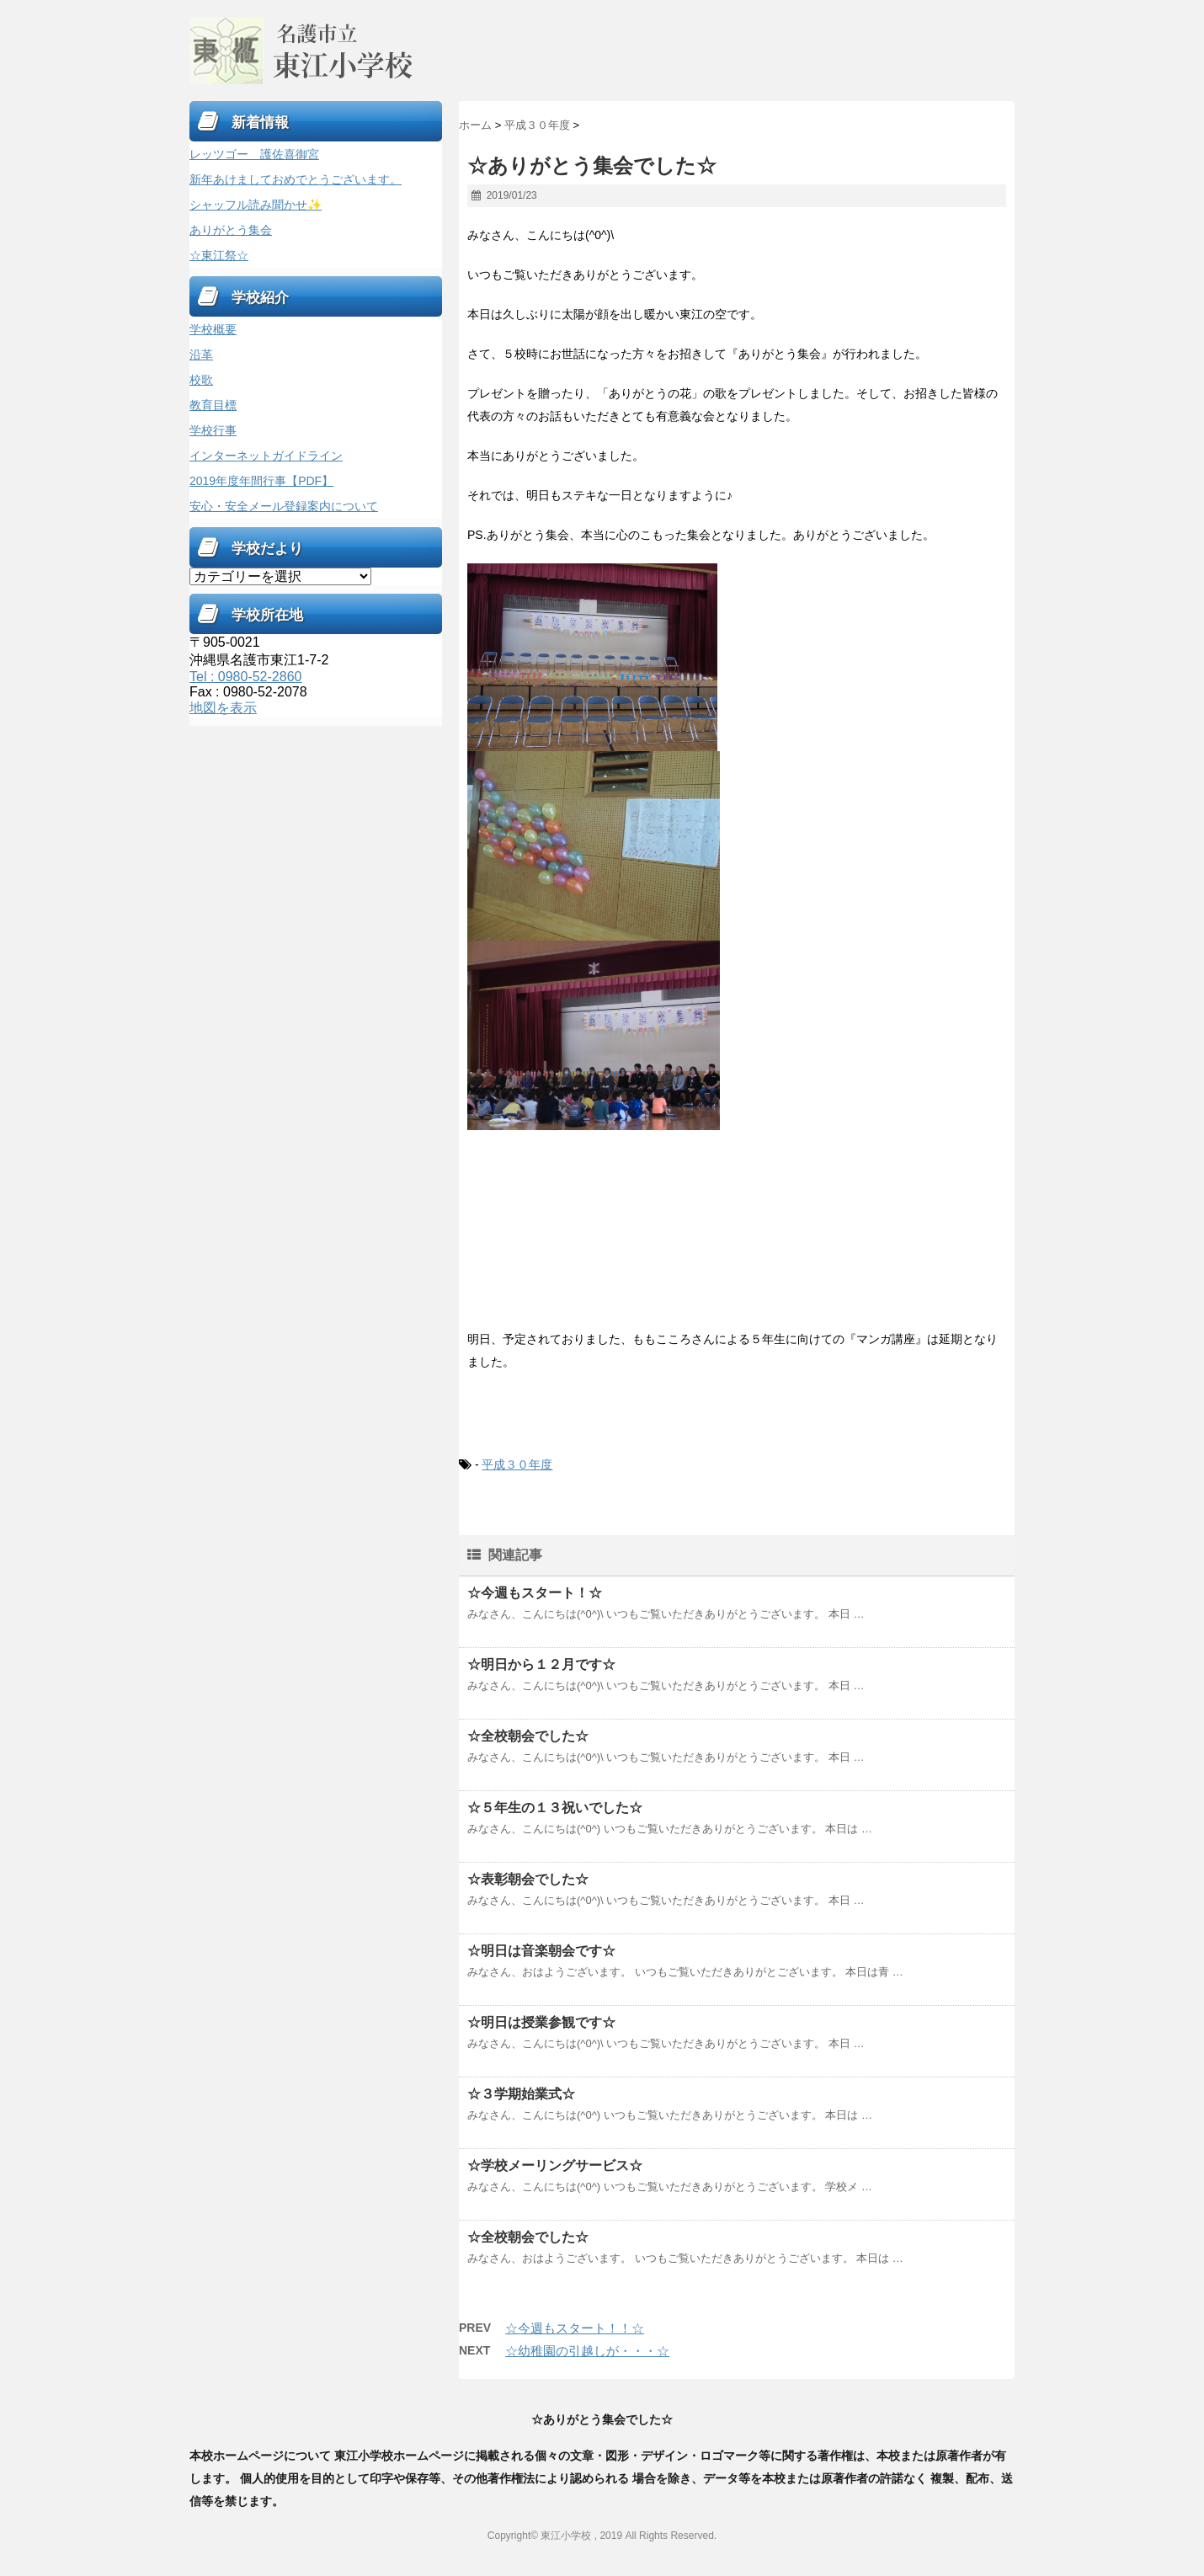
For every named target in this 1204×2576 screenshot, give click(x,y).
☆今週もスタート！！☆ (574, 2328)
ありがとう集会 (230, 230)
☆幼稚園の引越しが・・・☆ (587, 2351)
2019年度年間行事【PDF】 (261, 481)
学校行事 (213, 430)
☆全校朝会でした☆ (528, 1736)
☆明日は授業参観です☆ (541, 2022)
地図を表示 (223, 708)
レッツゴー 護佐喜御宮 (254, 154)
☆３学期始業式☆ (521, 2094)
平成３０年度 (517, 1464)
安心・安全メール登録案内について (283, 506)
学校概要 (213, 329)
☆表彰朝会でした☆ (528, 1879)
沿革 (201, 354)
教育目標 (213, 405)
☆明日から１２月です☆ (541, 1664)
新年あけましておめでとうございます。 (295, 179)
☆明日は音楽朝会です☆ (541, 1951)
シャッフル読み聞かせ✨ (255, 204)
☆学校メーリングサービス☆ (554, 2165)
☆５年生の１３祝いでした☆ (554, 1807)
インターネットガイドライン (266, 455)
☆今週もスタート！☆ (534, 1593)
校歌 (201, 380)
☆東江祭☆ (218, 255)
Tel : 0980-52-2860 (245, 676)
